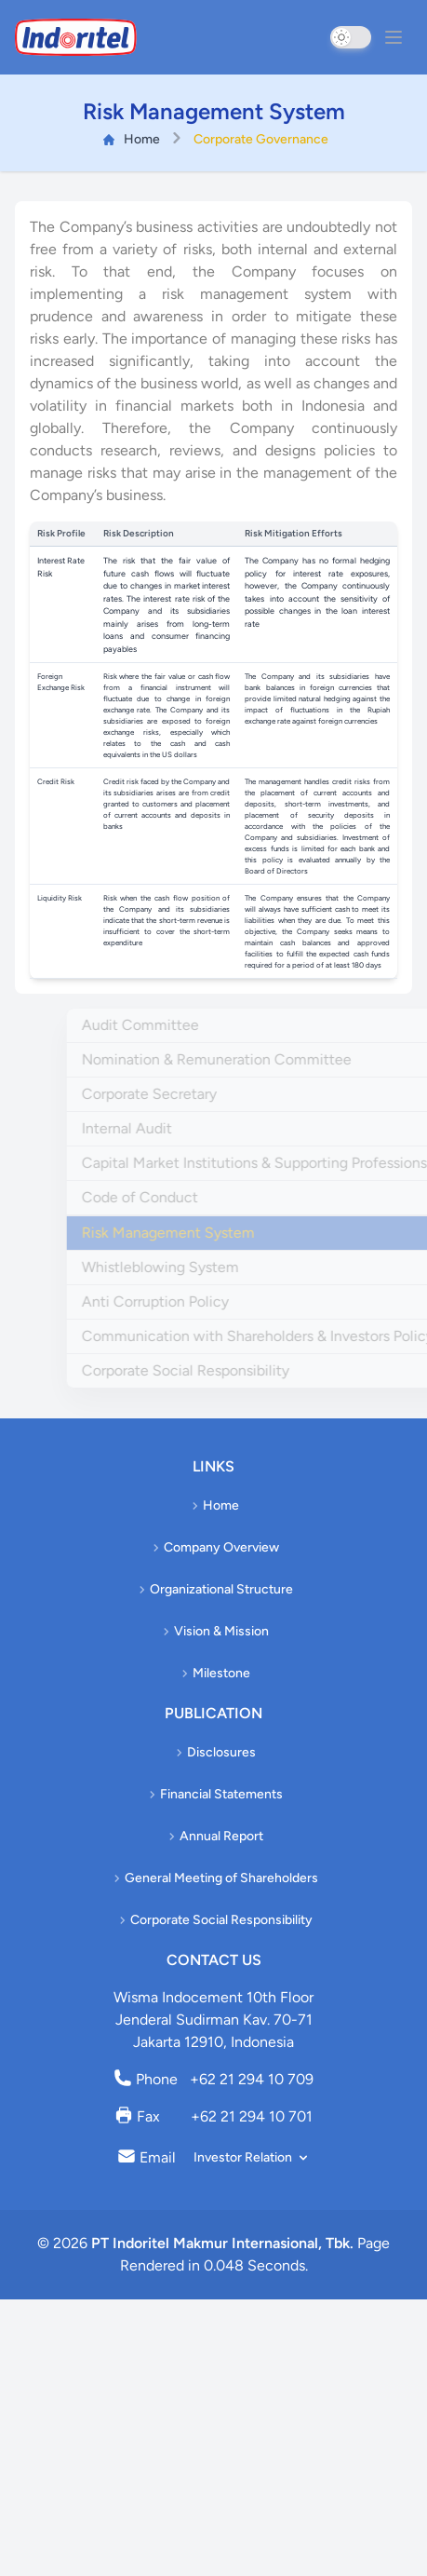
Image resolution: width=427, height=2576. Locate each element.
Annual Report (214, 1836)
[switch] (350, 37)
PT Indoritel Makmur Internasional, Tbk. (222, 2243)
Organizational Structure (214, 1589)
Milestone (214, 1673)
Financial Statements (214, 1794)
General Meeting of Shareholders (214, 1878)
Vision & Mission (214, 1631)
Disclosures (214, 1752)
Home (131, 135)
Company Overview (214, 1547)
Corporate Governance (260, 135)
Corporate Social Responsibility (214, 1920)
